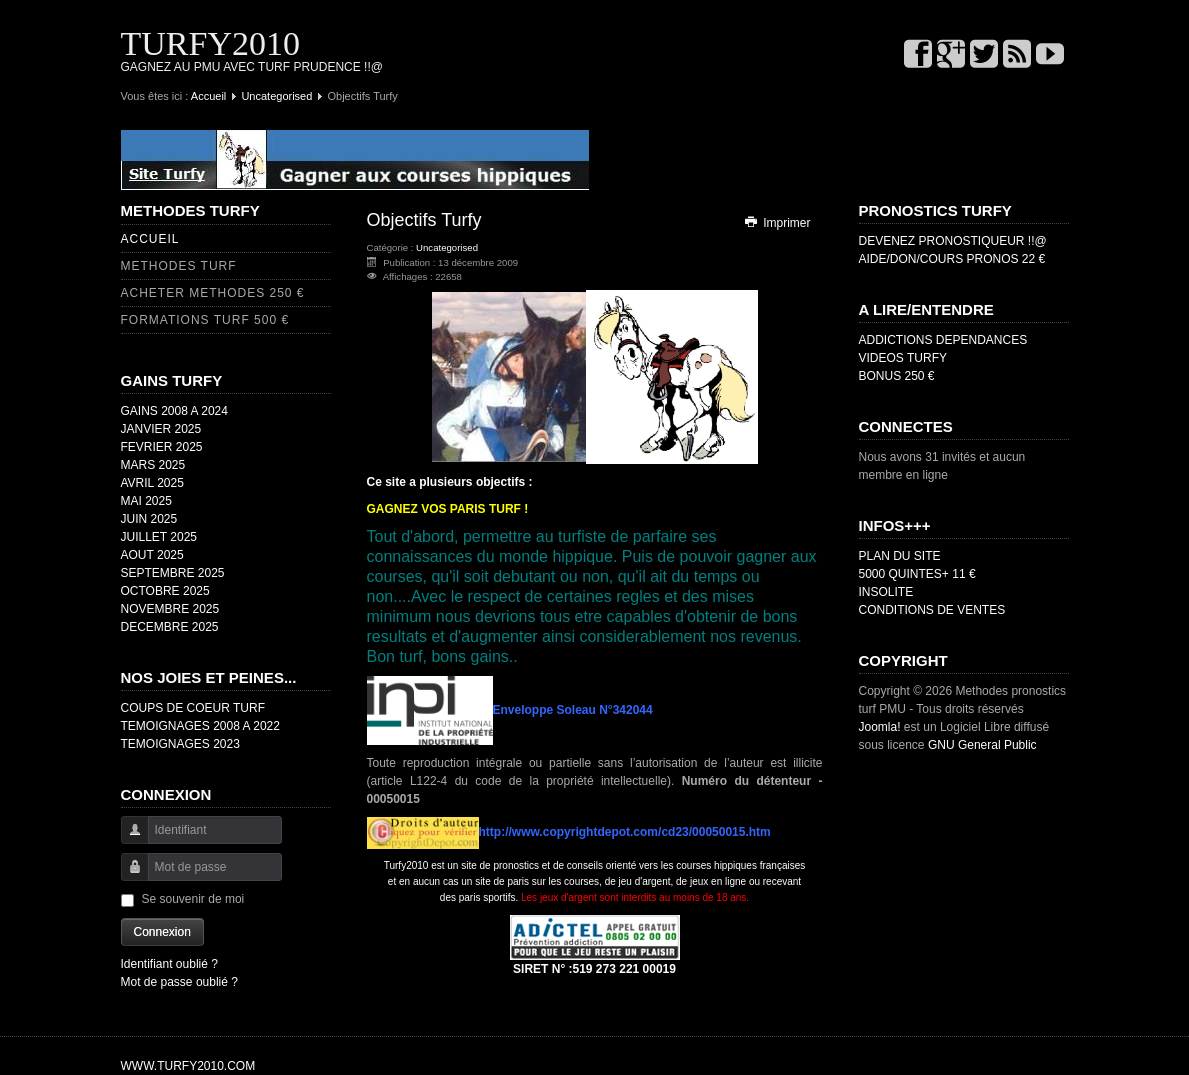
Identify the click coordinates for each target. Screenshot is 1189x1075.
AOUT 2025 (152, 555)
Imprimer (777, 223)
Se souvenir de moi (193, 899)
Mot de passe (127, 876)
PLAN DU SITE (900, 556)
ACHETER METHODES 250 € (213, 293)
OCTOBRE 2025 (165, 591)
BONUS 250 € (897, 376)
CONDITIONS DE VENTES (932, 610)
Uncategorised (276, 96)
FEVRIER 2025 (162, 447)
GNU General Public (982, 745)
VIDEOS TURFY (903, 358)
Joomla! (880, 727)
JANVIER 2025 (161, 429)
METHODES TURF (179, 266)
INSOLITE (886, 592)
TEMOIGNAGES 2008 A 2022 (200, 726)
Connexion (162, 932)
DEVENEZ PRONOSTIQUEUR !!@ (953, 241)
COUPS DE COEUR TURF (193, 708)
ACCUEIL (150, 239)
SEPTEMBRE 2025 (173, 573)
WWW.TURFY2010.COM (188, 1066)
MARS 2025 (153, 465)
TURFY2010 (210, 43)
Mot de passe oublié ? (179, 982)
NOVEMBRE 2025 (170, 609)
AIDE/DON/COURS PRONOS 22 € (952, 259)
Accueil (208, 96)
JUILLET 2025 (159, 537)
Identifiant (127, 839)
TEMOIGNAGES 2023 (180, 744)
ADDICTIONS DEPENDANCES (943, 340)
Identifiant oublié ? (169, 964)
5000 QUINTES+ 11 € (917, 574)
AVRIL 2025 (152, 483)
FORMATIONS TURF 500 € (205, 320)
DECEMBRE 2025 (170, 627)
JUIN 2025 (149, 519)
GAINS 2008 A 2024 (174, 411)
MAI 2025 (146, 501)
